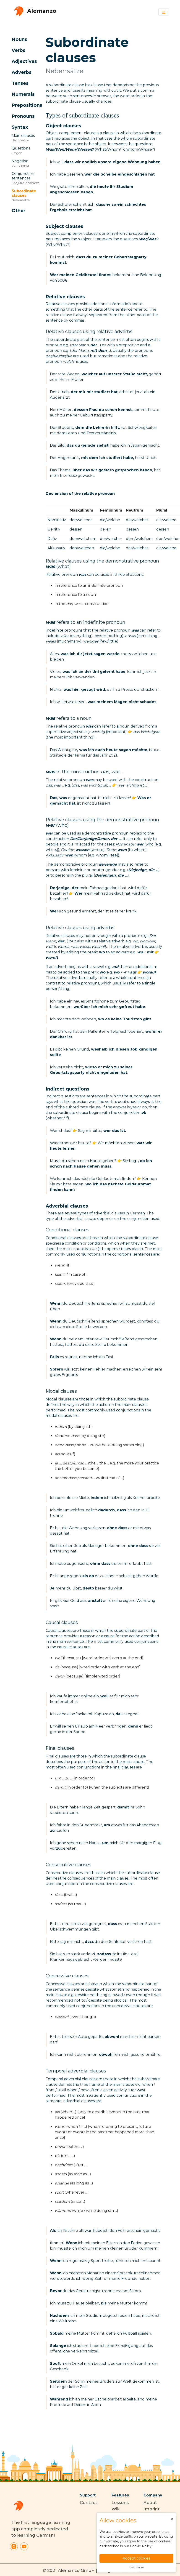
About (150, 2502)
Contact (88, 2502)
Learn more (136, 2567)
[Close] (171, 2519)
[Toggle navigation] (163, 12)
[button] (23, 39)
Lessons (120, 2502)
